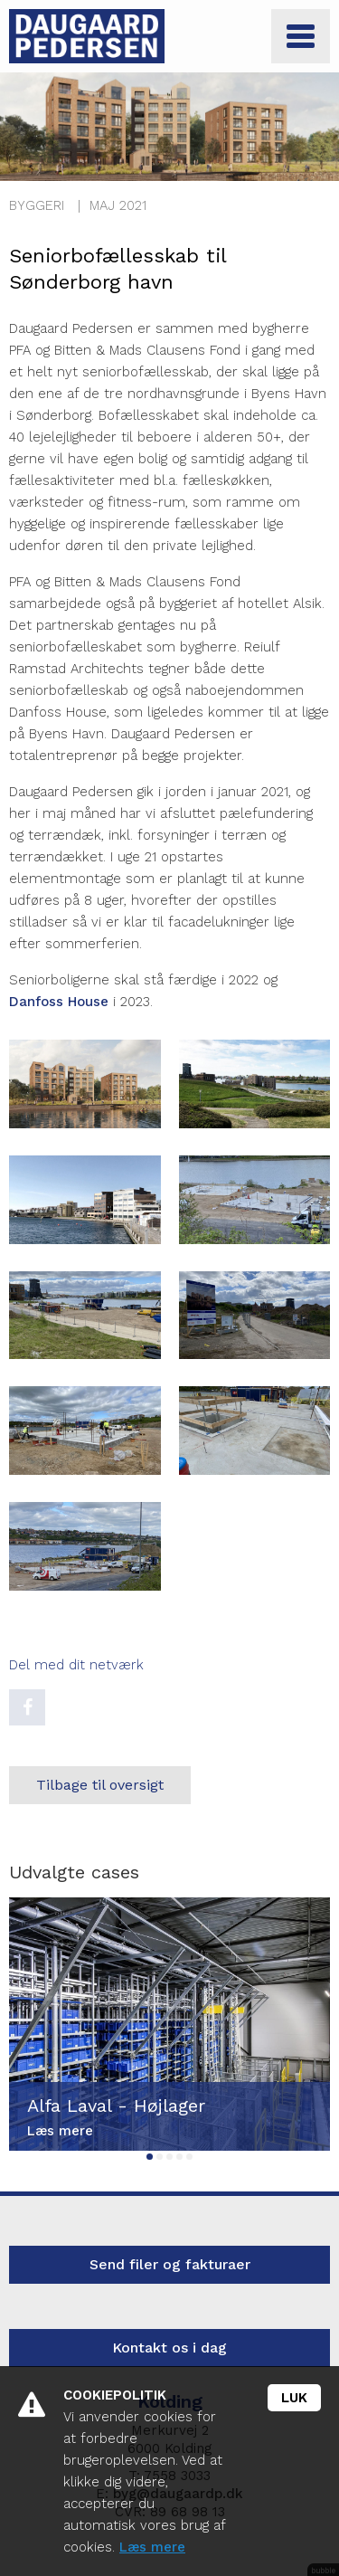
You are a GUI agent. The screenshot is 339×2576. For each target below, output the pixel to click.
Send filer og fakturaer (169, 2264)
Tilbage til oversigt (100, 1784)
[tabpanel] (169, 2024)
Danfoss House (58, 1001)
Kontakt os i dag (169, 2347)
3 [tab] (169, 2156)
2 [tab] (159, 2156)
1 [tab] (149, 2156)
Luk (294, 2398)
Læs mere (152, 2547)
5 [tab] (189, 2156)
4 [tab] (179, 2156)
